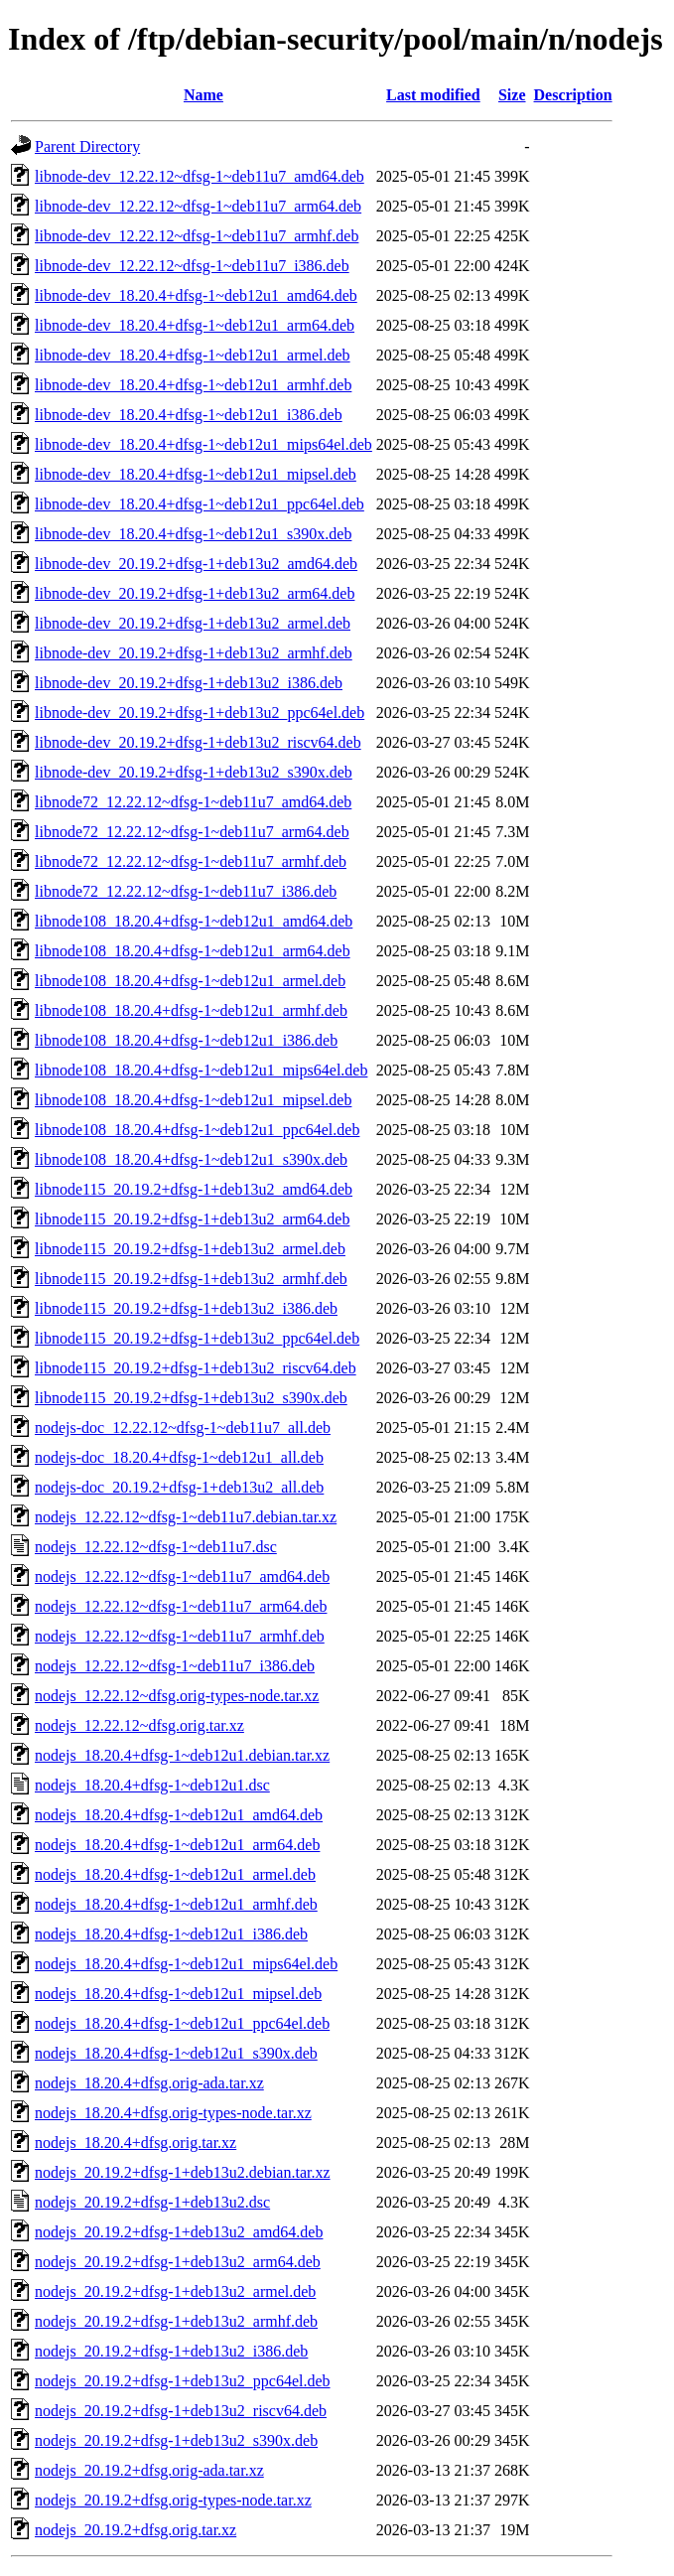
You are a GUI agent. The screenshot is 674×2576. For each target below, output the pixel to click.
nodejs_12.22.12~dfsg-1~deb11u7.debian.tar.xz (186, 1516)
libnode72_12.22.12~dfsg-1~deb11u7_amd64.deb (193, 801)
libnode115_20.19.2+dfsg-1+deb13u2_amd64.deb (193, 1189)
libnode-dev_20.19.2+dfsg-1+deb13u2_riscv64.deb (198, 742)
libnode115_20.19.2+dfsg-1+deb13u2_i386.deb (186, 1308)
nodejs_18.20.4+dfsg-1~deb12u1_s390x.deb (176, 2053)
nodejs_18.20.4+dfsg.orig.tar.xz (135, 2142)
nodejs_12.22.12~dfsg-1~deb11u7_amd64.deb (182, 1576)
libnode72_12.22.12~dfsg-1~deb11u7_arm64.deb (192, 831)
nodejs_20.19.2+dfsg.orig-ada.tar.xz (149, 2470)
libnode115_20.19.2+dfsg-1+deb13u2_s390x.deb (191, 1397)
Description (573, 94)
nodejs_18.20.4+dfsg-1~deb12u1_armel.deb (175, 1874)
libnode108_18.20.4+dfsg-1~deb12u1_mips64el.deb (201, 1070)
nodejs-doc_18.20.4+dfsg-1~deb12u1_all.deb (179, 1457)
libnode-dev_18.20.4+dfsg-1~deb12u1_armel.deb (192, 355)
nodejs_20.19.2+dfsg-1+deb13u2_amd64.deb (179, 2231)
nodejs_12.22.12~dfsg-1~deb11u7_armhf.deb (180, 1636)
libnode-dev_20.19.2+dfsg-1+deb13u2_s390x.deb (193, 772)
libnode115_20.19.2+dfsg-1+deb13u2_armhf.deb (191, 1278)
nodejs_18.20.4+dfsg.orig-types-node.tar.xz (173, 2112)
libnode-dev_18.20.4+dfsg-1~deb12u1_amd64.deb (196, 295)
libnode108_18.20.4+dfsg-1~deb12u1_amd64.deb (193, 921)
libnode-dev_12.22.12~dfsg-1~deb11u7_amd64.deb (199, 176)
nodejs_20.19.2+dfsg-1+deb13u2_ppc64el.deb (183, 2380)
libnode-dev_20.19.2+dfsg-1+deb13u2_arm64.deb (194, 593)
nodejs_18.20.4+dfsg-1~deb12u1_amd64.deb (179, 1814)
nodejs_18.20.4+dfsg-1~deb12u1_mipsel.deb (178, 1993)
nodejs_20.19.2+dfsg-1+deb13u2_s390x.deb (176, 2440)
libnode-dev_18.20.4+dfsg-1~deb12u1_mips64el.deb (203, 444)
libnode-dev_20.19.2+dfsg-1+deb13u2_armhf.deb (193, 652)
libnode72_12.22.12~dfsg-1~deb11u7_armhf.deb (190, 861)
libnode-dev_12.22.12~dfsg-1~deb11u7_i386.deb (192, 265)
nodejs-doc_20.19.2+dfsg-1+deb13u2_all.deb (179, 1487)
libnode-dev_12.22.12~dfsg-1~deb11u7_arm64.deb (198, 206)
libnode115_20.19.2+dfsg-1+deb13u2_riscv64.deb (195, 1368)
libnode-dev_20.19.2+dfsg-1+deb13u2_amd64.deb (196, 563)
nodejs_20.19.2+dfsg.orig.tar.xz (135, 2529)
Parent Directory (87, 146)
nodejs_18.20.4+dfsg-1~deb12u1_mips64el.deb (186, 1963)
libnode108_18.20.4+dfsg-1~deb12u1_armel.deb (190, 980)
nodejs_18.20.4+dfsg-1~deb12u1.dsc (152, 1785)
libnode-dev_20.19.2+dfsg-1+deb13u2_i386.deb (188, 682)
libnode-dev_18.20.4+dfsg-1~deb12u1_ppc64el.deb (199, 504)
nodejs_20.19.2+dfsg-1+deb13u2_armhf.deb (176, 2321)
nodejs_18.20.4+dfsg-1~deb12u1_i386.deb (171, 1934)
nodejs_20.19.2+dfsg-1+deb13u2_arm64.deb (178, 2261)
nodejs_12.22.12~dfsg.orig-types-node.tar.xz (177, 1695)
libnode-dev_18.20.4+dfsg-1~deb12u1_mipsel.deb (195, 474)
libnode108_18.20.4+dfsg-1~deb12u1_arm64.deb (192, 950)
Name (203, 94)
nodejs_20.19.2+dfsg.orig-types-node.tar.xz (173, 2500)
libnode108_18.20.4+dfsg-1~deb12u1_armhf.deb (191, 1010)
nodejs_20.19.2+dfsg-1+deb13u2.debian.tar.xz (183, 2172)
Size (512, 94)
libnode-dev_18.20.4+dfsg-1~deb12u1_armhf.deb (193, 384)
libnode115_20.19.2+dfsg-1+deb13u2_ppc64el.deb (197, 1338)
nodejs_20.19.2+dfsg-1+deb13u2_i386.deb (171, 2351)
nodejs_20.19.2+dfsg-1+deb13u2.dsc (152, 2202)
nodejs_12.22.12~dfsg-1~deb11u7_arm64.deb (181, 1606)
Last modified (433, 94)
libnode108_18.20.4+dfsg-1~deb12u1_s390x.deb (191, 1159)
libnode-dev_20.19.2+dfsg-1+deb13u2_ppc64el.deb (199, 712)
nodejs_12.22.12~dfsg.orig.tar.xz (139, 1725)
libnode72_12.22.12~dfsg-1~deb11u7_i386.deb (186, 891)
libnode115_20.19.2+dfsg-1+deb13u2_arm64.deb (192, 1219)
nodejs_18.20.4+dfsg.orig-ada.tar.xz (149, 2083)
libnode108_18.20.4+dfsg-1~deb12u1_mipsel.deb (193, 1099)
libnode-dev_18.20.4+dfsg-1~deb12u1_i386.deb (188, 414)
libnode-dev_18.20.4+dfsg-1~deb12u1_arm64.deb (194, 325)
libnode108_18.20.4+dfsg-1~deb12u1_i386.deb (186, 1040)
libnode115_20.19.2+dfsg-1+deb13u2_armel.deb (190, 1248)
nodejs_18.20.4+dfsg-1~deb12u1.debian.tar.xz (182, 1755)
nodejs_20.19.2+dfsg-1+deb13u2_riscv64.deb (181, 2410)
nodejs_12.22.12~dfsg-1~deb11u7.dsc (156, 1546)
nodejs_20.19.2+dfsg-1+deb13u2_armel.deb (175, 2291)
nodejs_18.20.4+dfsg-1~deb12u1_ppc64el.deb (182, 2023)
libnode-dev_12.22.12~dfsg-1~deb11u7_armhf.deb (196, 235)
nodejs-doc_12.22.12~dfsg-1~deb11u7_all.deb (183, 1427)
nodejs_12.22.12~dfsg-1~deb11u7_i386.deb (175, 1665)
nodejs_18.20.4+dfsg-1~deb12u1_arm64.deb (177, 1844)
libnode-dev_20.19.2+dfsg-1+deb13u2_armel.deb (192, 623)
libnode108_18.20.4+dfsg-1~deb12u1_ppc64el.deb (197, 1129)
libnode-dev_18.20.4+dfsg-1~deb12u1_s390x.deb (193, 533)
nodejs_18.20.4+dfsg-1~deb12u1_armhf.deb (176, 1904)
